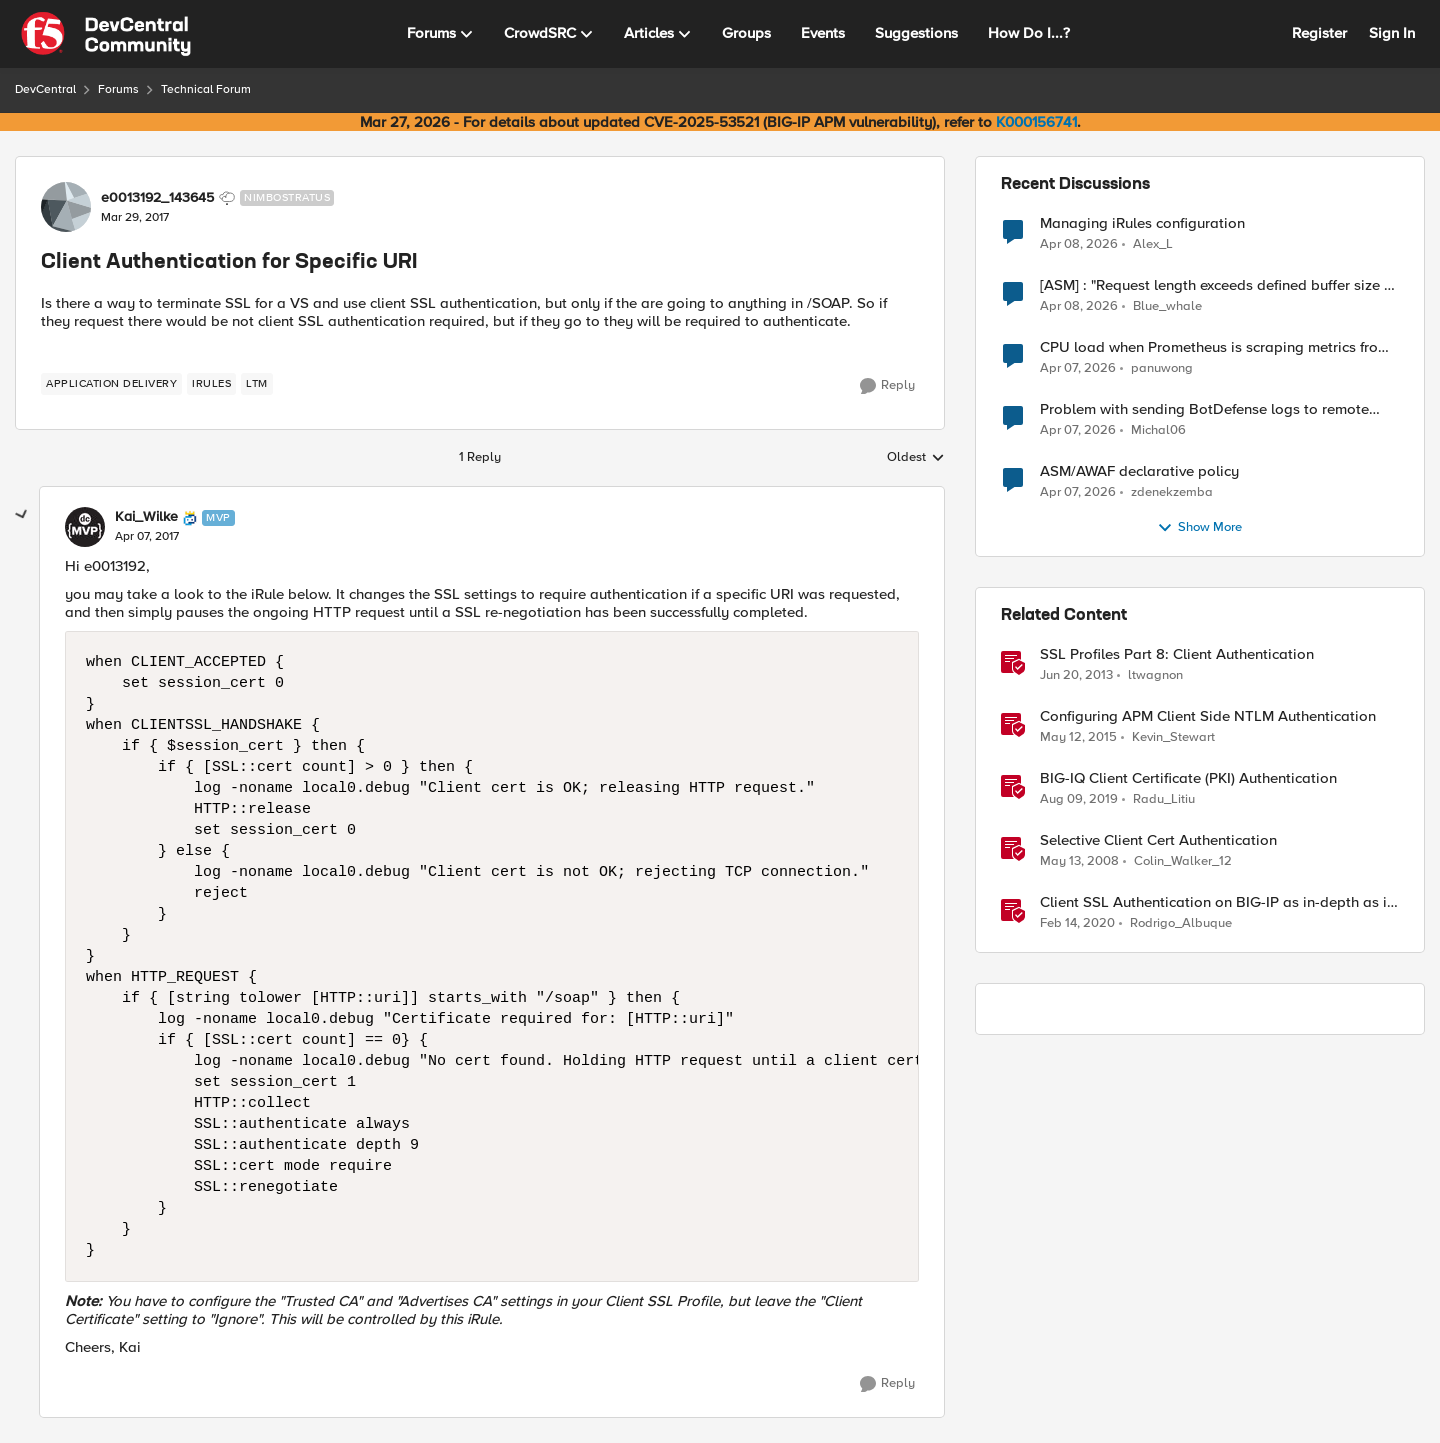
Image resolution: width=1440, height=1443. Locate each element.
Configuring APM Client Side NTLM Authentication (1208, 716)
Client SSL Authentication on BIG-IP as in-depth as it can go (1216, 902)
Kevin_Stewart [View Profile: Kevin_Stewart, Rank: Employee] (1173, 737)
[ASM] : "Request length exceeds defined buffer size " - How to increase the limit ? (1219, 285)
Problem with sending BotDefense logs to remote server (1204, 409)
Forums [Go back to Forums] (118, 89)
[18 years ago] (1079, 862)
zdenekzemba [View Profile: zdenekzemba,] (1172, 492)
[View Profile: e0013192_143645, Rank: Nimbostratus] (66, 207)
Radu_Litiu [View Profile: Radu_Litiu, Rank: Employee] (1164, 799)
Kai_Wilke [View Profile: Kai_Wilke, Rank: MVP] (146, 517)
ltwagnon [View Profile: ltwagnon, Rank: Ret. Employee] (1155, 675)
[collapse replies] (22, 515)
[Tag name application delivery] (111, 384)
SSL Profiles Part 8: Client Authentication (1177, 654)
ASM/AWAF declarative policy (1139, 471)
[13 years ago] (1076, 676)
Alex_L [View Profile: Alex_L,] (1153, 243)
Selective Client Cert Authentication (1158, 840)
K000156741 (1036, 122)
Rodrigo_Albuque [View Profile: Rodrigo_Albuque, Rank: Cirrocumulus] (1181, 923)
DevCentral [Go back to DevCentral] (45, 89)
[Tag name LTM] (257, 384)
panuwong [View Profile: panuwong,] (1162, 368)
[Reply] (887, 386)
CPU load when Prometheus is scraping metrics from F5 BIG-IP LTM (1215, 347)
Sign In (1392, 33)
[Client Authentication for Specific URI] (147, 537)
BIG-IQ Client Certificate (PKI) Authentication (1188, 778)
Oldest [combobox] (916, 458)
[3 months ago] (1079, 244)
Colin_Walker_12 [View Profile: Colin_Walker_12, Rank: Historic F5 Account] (1183, 861)
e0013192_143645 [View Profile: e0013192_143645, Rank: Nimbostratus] (157, 198)
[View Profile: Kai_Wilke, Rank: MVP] (85, 527)
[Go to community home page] (106, 34)
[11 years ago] (1078, 738)
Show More (1199, 528)
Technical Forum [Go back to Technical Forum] (206, 89)
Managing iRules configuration (1142, 223)
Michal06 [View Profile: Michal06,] (1158, 430)
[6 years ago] (1077, 924)
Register (1319, 33)
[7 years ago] (1079, 800)
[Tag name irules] (211, 384)
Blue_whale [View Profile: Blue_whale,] (1167, 306)
